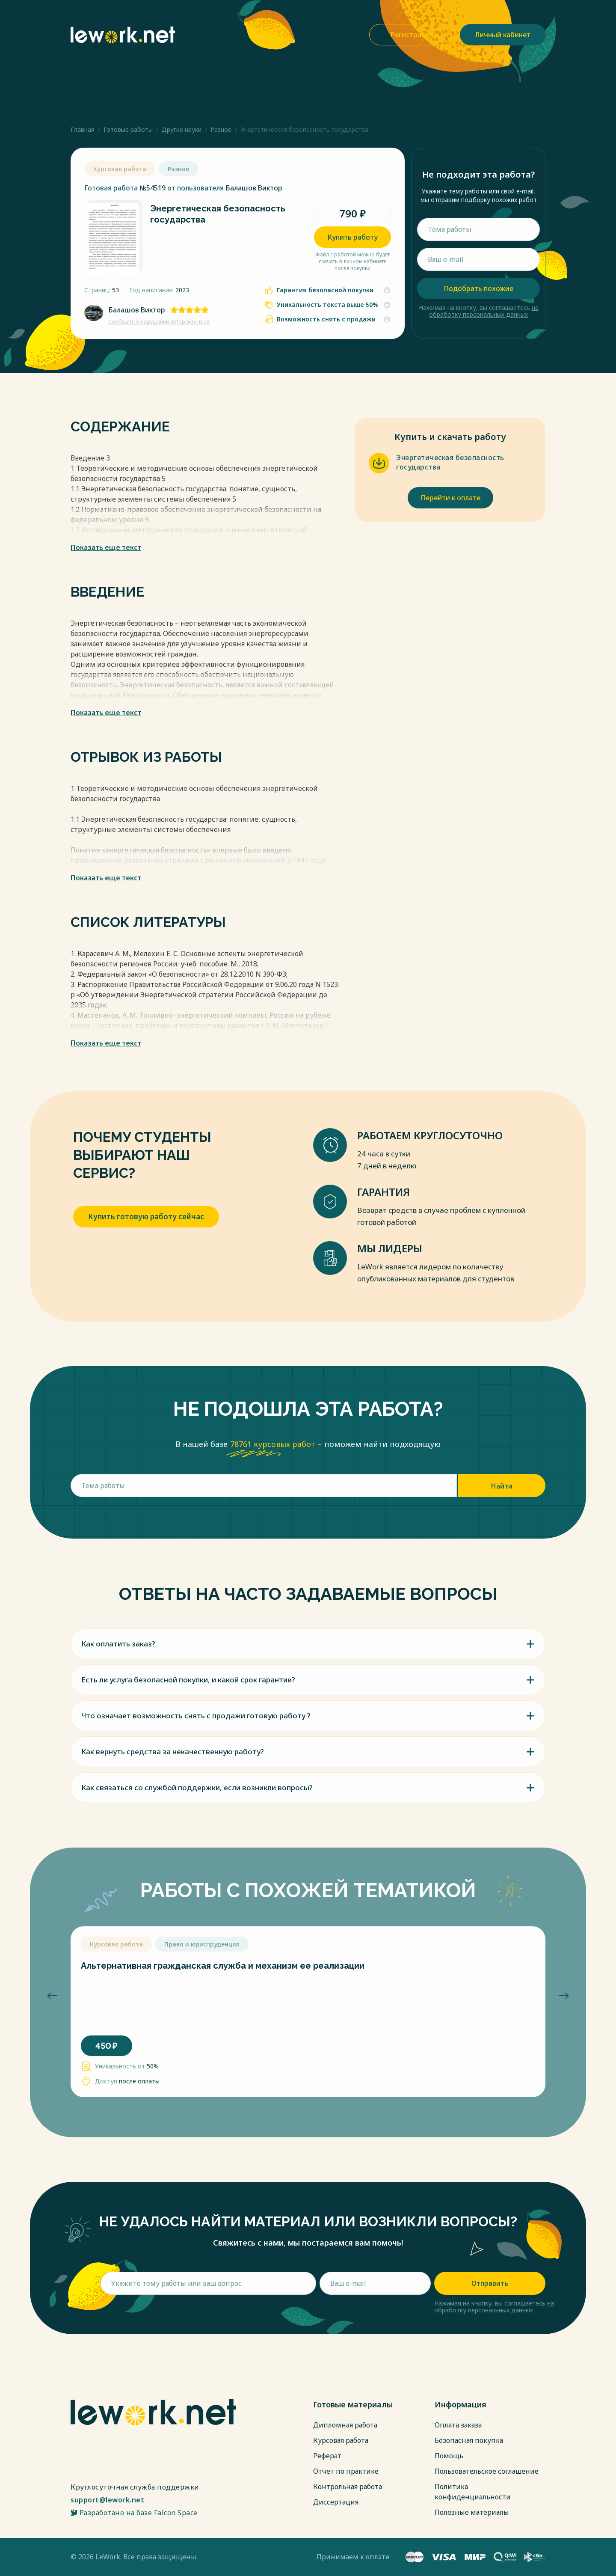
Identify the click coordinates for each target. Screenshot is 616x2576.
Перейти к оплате (450, 497)
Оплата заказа (458, 2425)
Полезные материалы (472, 2512)
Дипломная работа (345, 2425)
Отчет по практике (346, 2471)
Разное (220, 129)
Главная (83, 129)
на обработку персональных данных (484, 310)
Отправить (489, 2283)
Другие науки (181, 129)
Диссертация (335, 2502)
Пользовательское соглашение (487, 2471)
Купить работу (352, 237)
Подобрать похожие (478, 288)
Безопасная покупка (469, 2440)
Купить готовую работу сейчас (146, 1216)
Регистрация (412, 34)
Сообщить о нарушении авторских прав (159, 321)
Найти (501, 1486)
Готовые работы (128, 129)
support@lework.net (107, 2500)
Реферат (327, 2455)
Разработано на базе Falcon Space (134, 2512)
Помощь (449, 2455)
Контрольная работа (347, 2486)
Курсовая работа (340, 2440)
